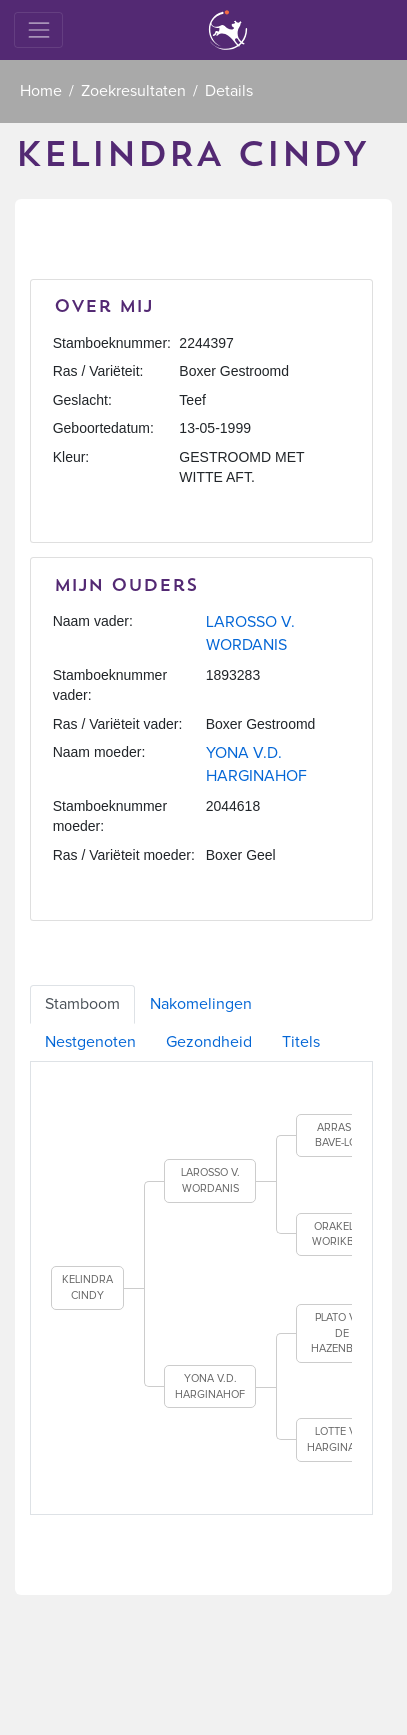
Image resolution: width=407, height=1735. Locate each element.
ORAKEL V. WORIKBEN (340, 1234)
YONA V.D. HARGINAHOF (210, 1386)
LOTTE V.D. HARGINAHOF (342, 1439)
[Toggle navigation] (38, 29)
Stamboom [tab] (82, 1004)
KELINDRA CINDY (87, 1287)
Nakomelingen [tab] (201, 1004)
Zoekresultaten (133, 91)
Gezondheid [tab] (209, 1042)
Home (41, 91)
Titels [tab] (301, 1042)
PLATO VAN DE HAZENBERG (342, 1333)
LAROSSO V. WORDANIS (210, 1180)
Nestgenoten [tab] (90, 1042)
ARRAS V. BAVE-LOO (340, 1135)
